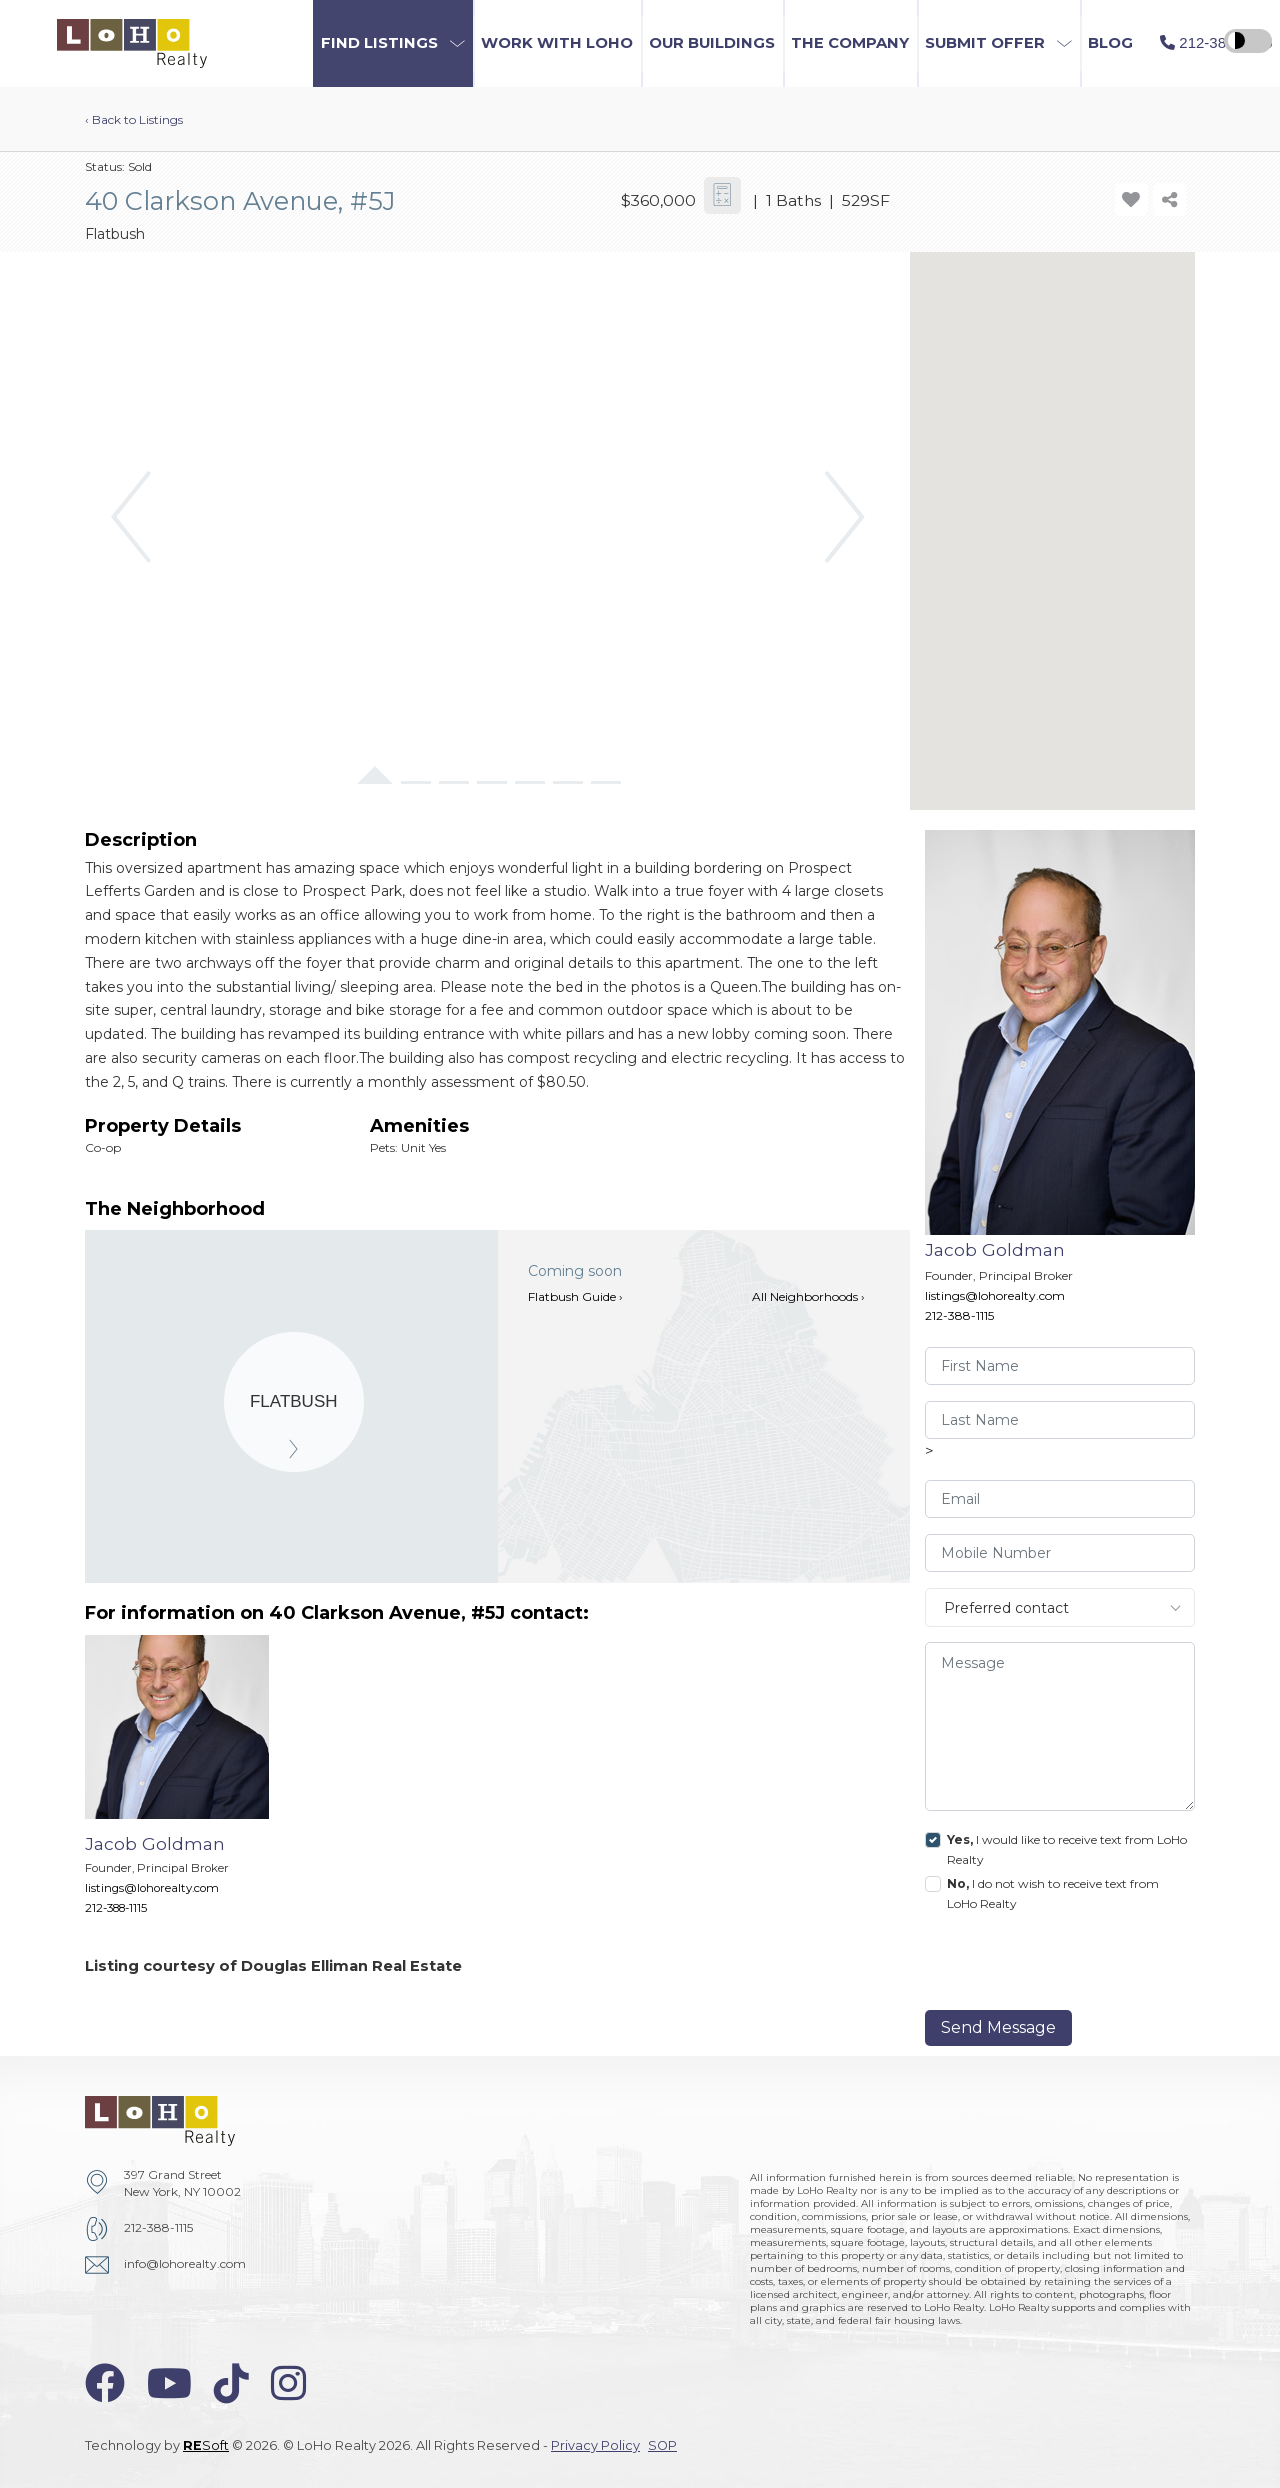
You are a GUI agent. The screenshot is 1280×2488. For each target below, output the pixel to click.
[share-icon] (1169, 199)
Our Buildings (712, 43)
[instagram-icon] (288, 2383)
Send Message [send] (998, 2027)
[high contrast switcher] (1248, 41)
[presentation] (1062, 1965)
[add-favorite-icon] (1131, 199)
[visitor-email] (1060, 1499)
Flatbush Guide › (575, 1296)
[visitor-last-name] (1060, 1420)
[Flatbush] (294, 1401)
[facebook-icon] (105, 2383)
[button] (393, 43)
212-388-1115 (959, 1315)
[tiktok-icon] (231, 2383)
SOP (662, 2445)
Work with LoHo (557, 43)
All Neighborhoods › (808, 1296)
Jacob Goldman (995, 1249)
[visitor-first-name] (1060, 1366)
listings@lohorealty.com (995, 1295)
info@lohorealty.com (185, 2263)
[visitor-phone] (1060, 1553)
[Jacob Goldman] (192, 1784)
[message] (1060, 1726)
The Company (850, 43)
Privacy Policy (595, 2445)
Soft (206, 2445)
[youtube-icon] (169, 2383)
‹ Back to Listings (134, 119)
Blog (1110, 43)
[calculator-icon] (722, 195)
